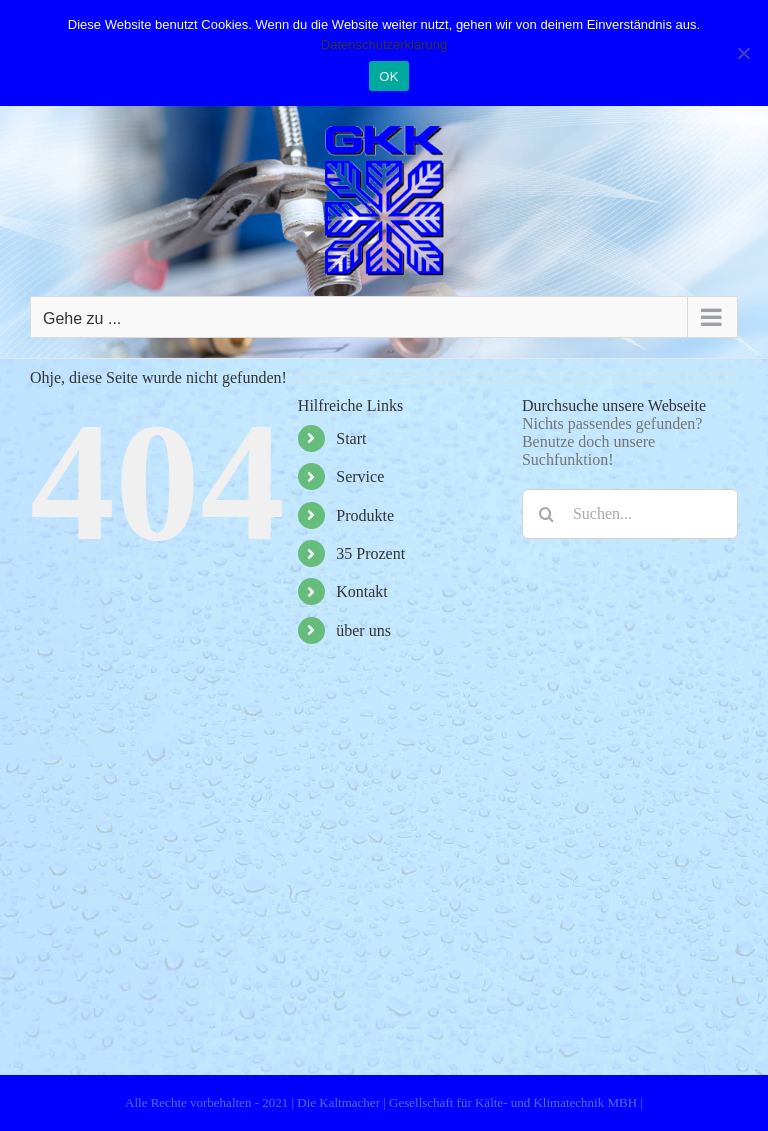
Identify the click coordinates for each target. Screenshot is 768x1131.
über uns (363, 630)
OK (388, 76)
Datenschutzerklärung (384, 44)
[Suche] (547, 514)
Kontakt (362, 591)
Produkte (365, 515)
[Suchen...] (630, 514)
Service (360, 476)
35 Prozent (370, 553)
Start (351, 438)
